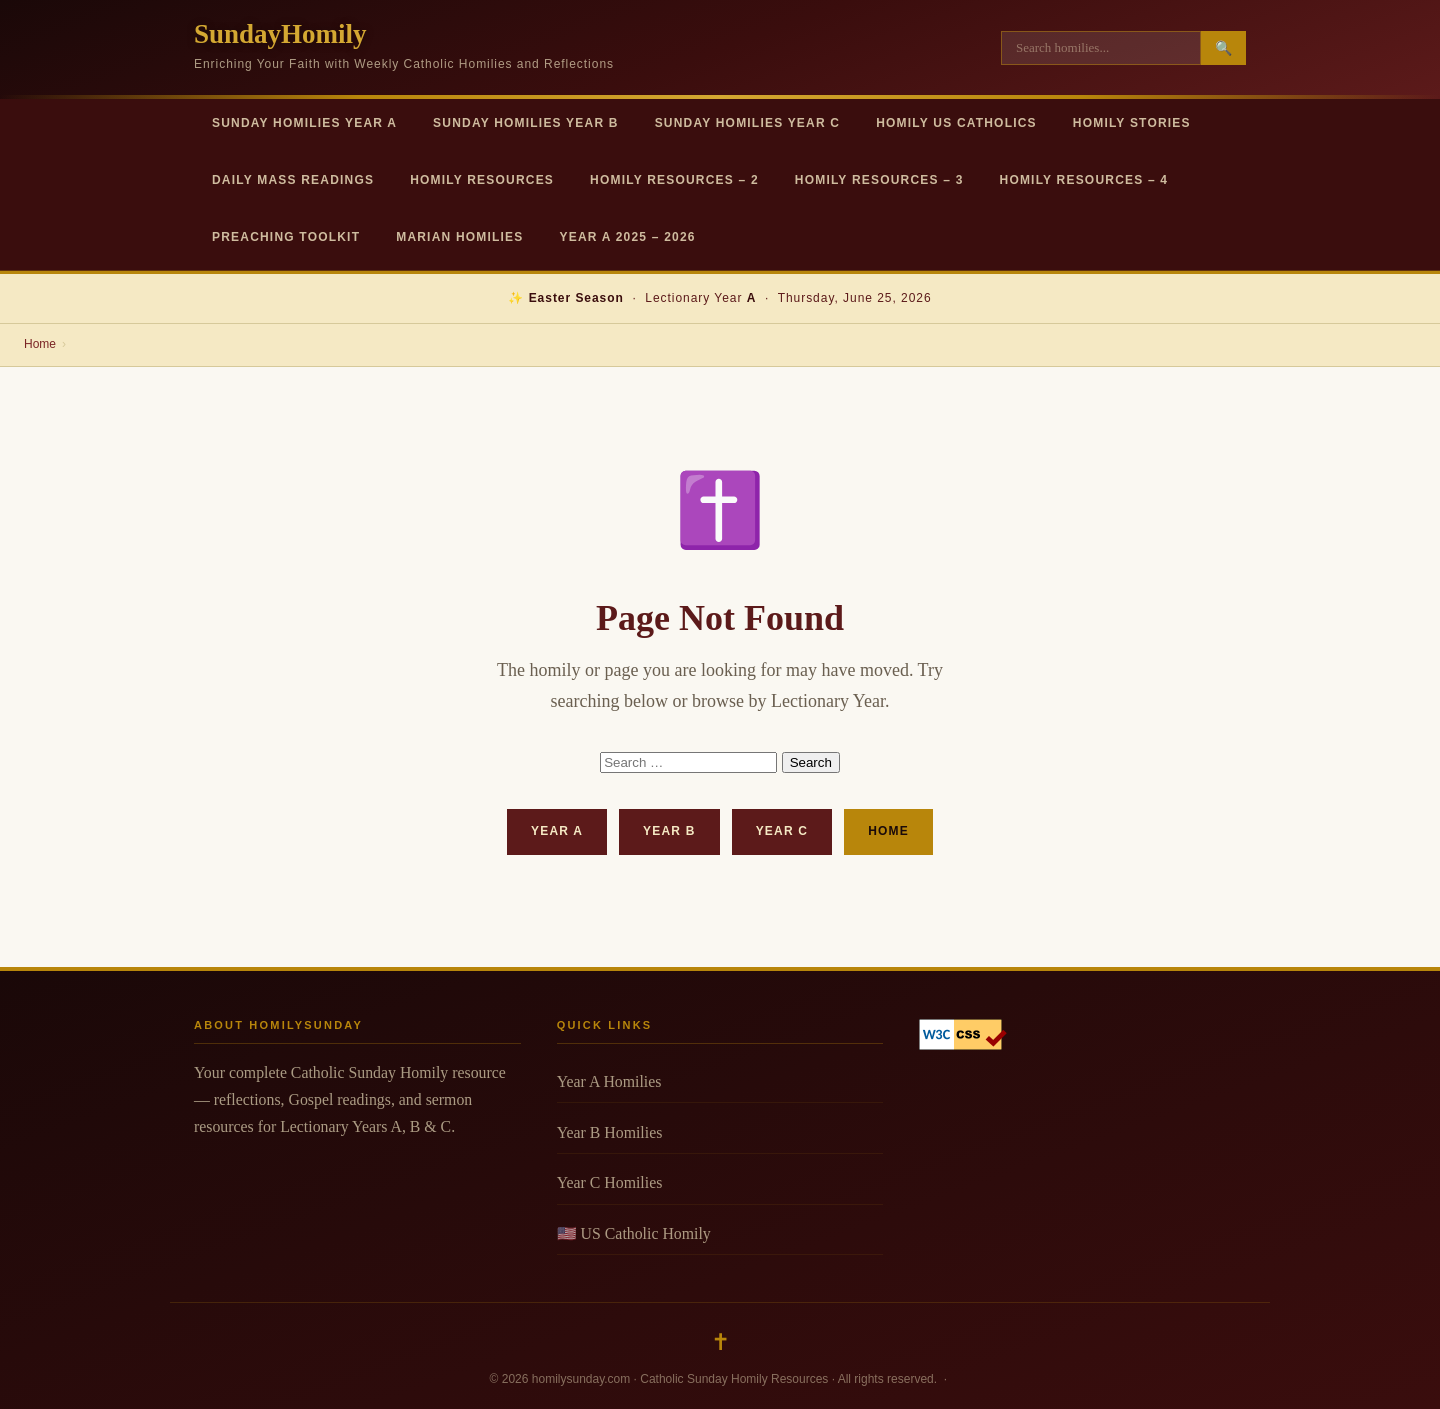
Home (40, 344)
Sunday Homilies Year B (526, 123)
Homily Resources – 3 (879, 180)
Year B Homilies (610, 1132)
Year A (557, 831)
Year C (782, 831)
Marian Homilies (459, 237)
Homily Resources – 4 (1084, 180)
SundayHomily (280, 34)
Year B (669, 831)
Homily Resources (482, 180)
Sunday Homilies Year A (304, 123)
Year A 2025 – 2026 (628, 237)
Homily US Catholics (956, 123)
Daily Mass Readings (293, 180)
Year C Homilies (610, 1182)
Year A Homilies (609, 1081)
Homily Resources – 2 (674, 180)
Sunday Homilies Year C (748, 123)
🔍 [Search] (1223, 48)
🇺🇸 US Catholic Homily (634, 1233)
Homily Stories (1132, 123)
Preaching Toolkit (286, 237)
